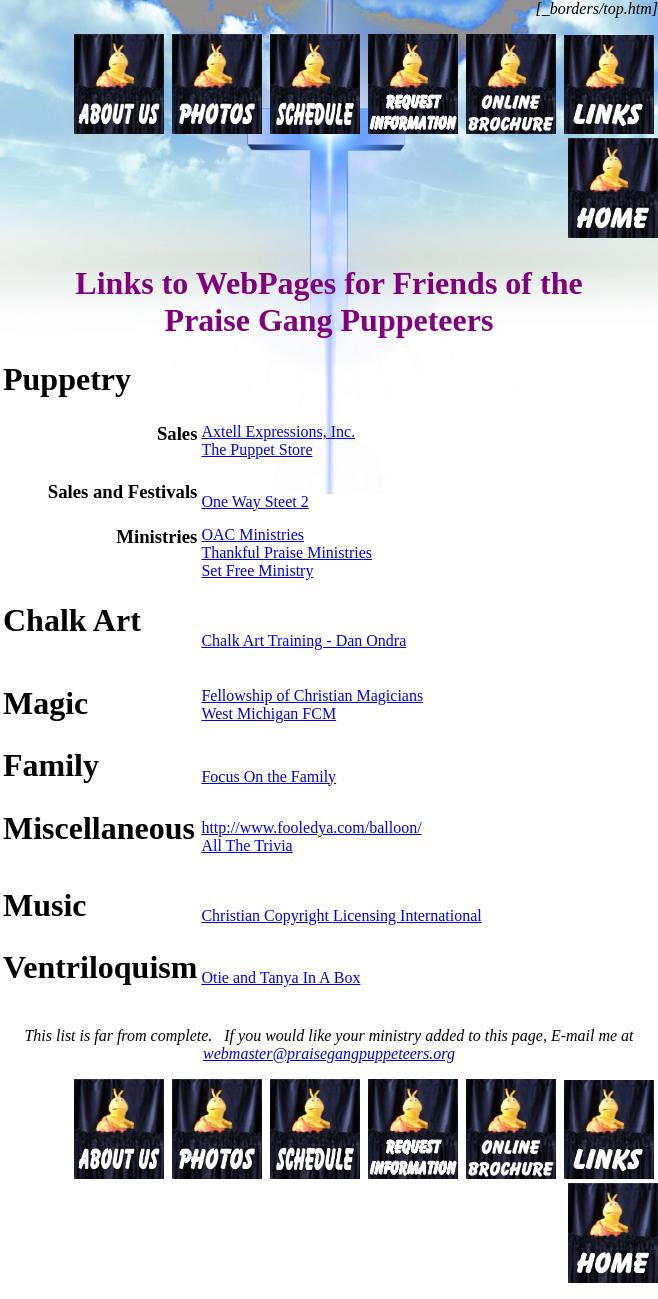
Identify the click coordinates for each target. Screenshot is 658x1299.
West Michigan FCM (268, 713)
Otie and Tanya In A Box (280, 977)
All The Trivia (246, 845)
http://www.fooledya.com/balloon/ (311, 827)
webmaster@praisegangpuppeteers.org (329, 1053)
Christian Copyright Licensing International (341, 915)
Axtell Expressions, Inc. (278, 431)
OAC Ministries (252, 534)
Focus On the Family (268, 776)
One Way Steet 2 (254, 501)
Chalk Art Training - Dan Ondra (303, 640)
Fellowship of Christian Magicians (312, 695)
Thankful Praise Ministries (286, 552)
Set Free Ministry (257, 570)
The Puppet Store (256, 449)
